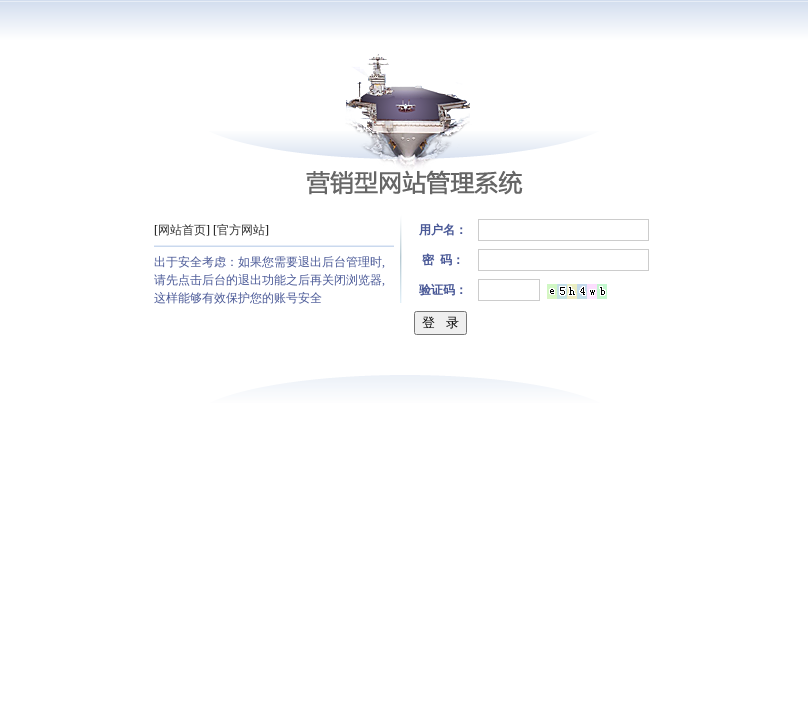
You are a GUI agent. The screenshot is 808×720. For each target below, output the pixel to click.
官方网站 (241, 230)
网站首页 (182, 230)
